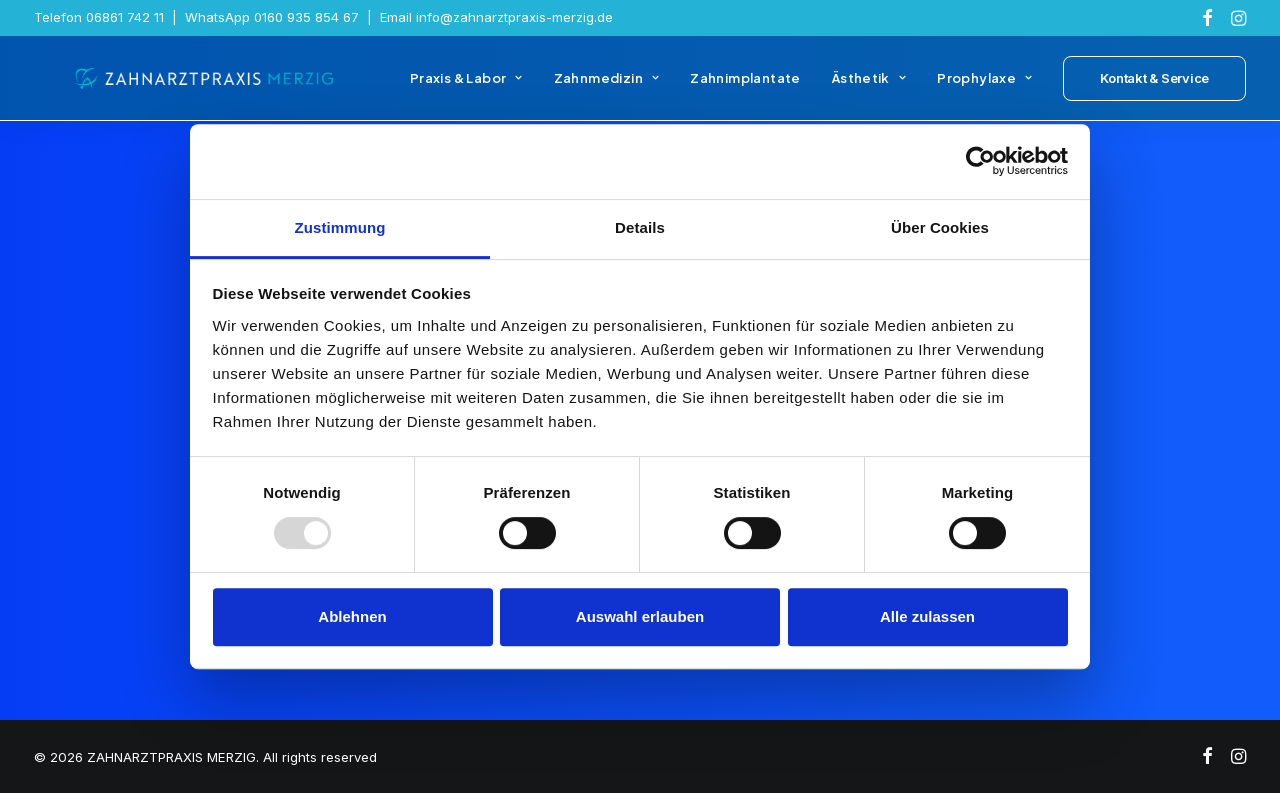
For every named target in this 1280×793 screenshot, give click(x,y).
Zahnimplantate (745, 88)
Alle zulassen (927, 616)
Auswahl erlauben (640, 616)
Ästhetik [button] (869, 88)
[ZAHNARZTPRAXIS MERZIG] (188, 88)
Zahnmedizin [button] (607, 88)
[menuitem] (1207, 18)
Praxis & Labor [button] (466, 88)
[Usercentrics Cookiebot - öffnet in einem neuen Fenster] (980, 161)
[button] (1207, 18)
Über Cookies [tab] (940, 227)
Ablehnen (352, 616)
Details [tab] (640, 227)
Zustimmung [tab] (340, 227)
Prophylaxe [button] (984, 88)
